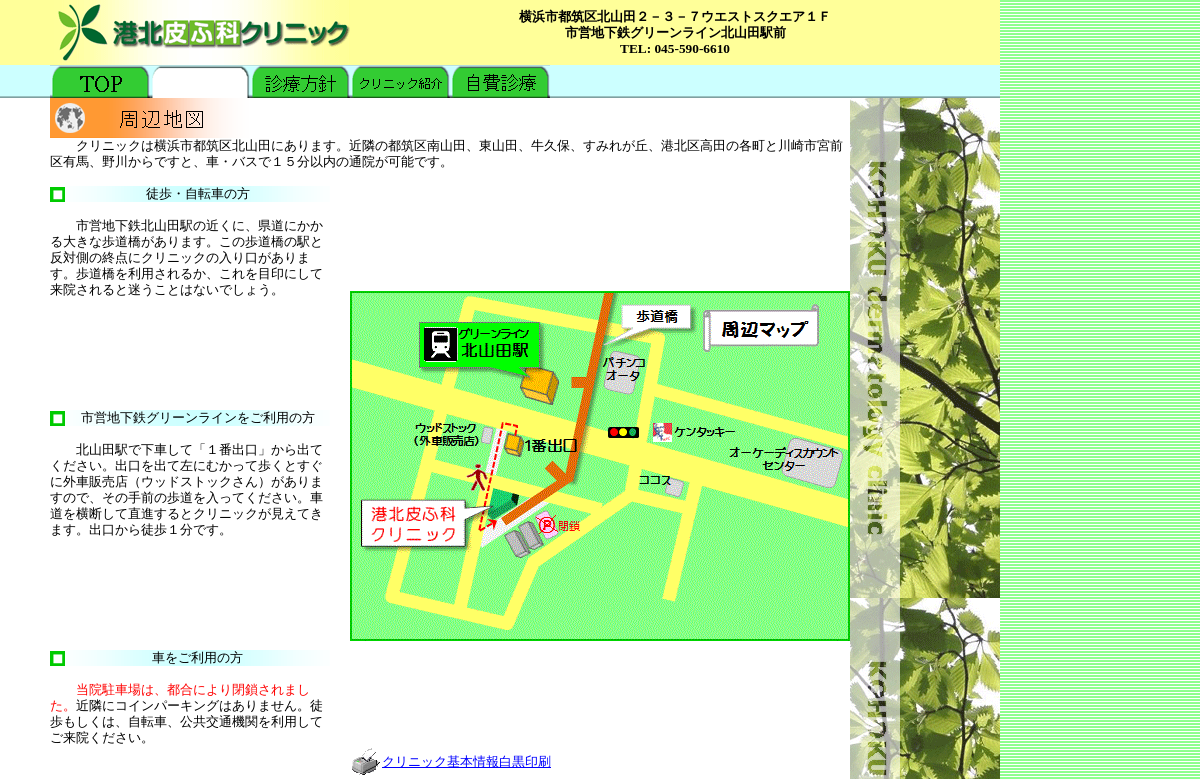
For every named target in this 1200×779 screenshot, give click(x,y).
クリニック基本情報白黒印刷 (450, 761)
